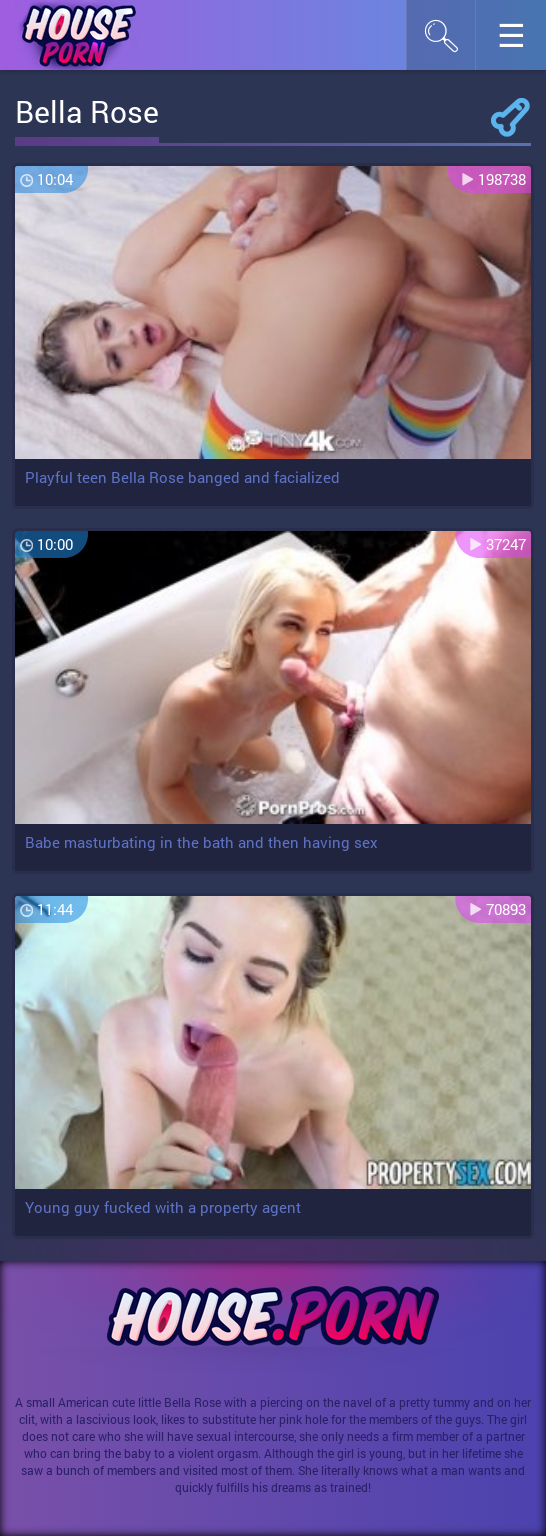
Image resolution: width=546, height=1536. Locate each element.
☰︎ (521, 40)
